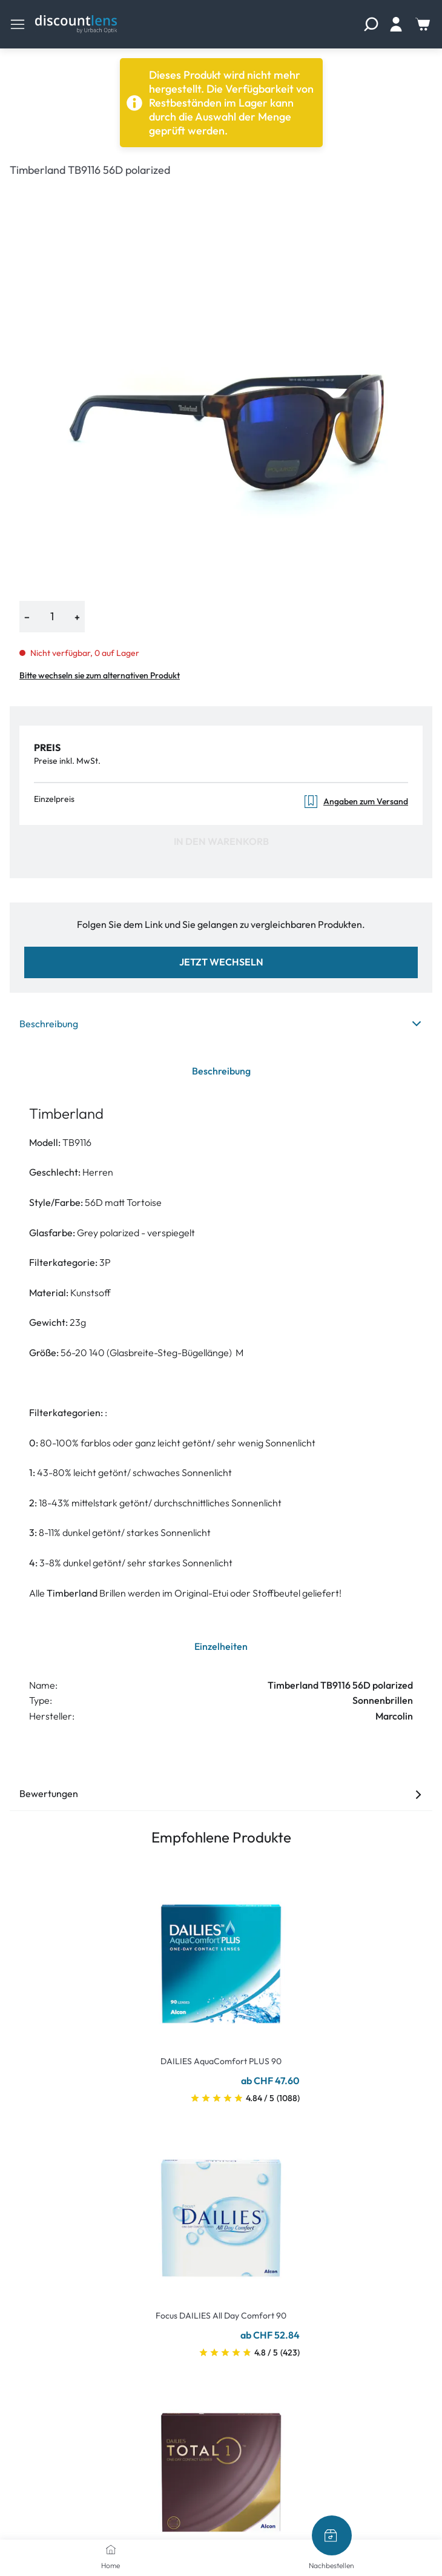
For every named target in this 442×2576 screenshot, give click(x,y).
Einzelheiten (221, 1646)
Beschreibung (221, 1024)
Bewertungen (221, 1793)
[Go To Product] (221, 1956)
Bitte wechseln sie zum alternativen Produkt (99, 675)
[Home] (111, 2549)
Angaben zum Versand (355, 801)
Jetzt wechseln (221, 962)
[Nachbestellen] (332, 2535)
